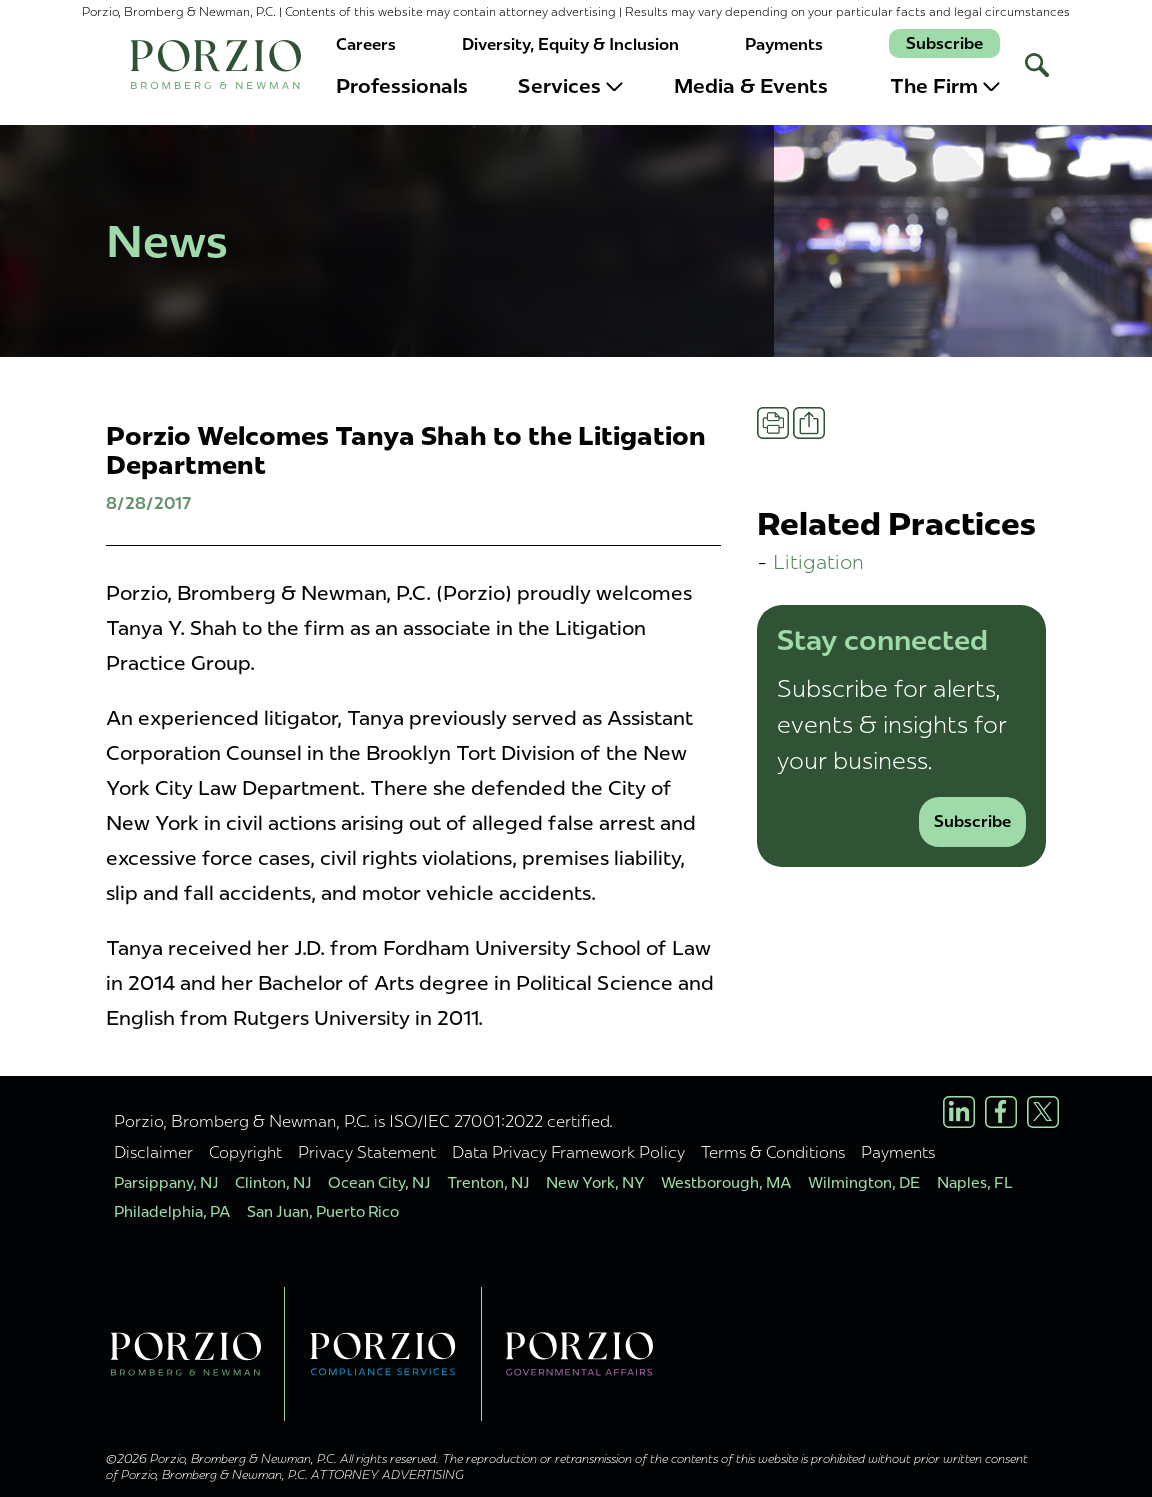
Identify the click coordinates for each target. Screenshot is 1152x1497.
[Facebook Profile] (1001, 1112)
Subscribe (944, 43)
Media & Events (751, 86)
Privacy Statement (367, 1152)
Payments (784, 44)
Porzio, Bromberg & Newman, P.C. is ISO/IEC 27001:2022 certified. (363, 1121)
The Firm (945, 86)
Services (570, 86)
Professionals (402, 86)
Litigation (818, 561)
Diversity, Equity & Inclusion (570, 44)
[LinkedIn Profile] (959, 1112)
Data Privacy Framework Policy (568, 1152)
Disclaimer (153, 1152)
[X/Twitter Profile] (1043, 1112)
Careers (366, 44)
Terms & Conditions (773, 1152)
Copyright (245, 1152)
